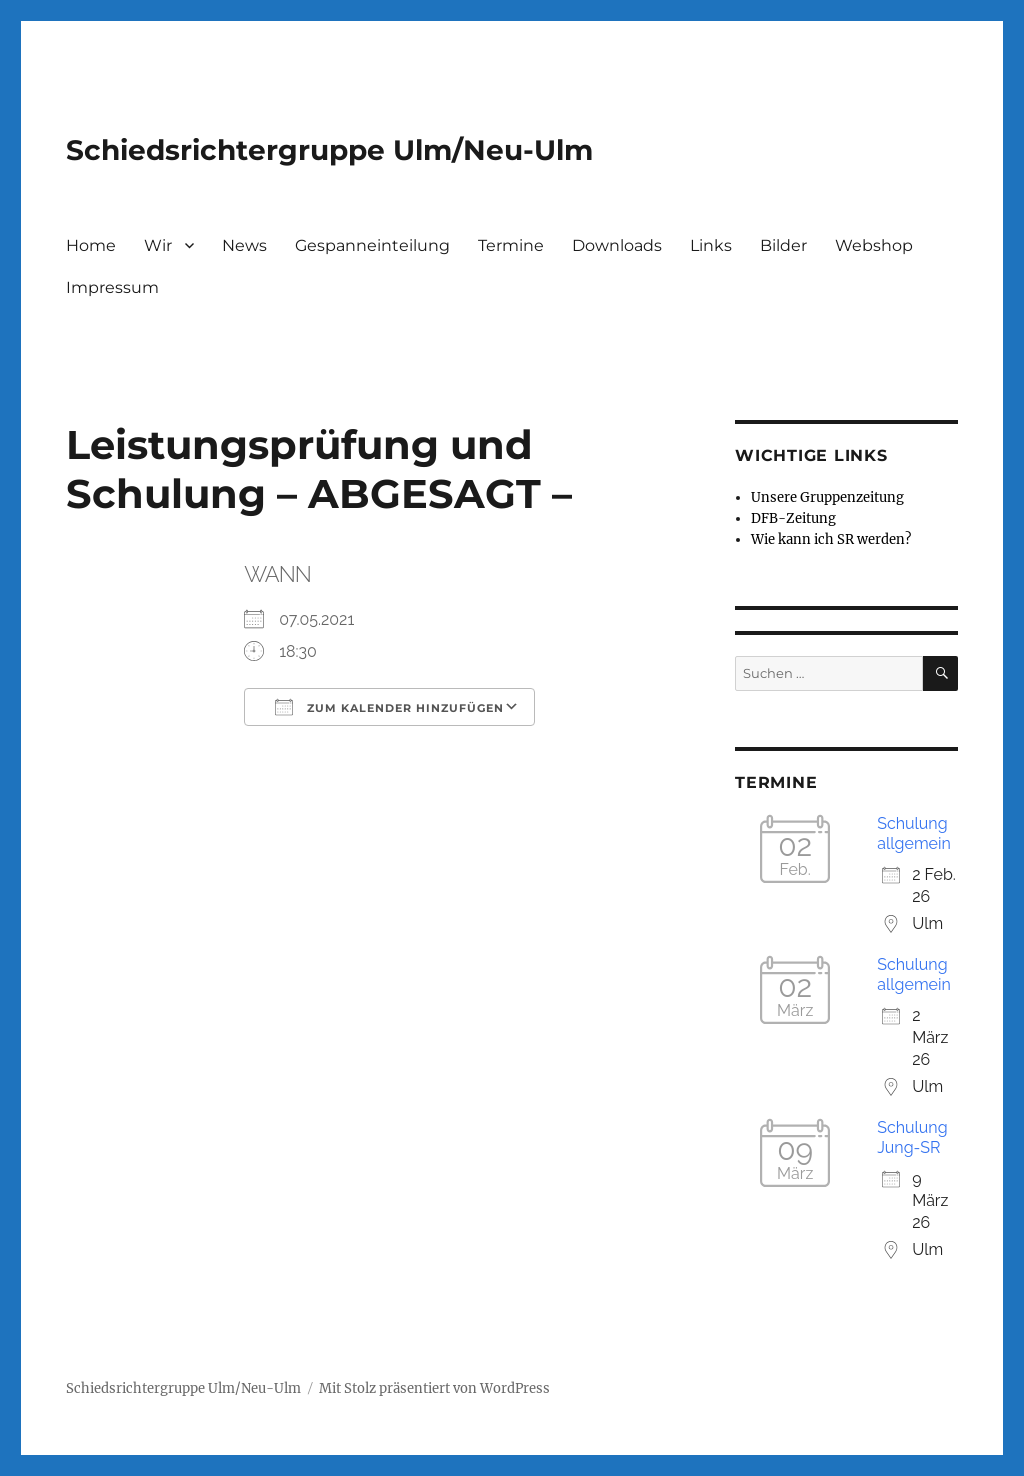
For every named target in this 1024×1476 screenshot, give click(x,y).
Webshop (874, 245)
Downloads (617, 245)
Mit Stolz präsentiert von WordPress (434, 1388)
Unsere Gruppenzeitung (827, 497)
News (244, 245)
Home (91, 245)
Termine (511, 245)
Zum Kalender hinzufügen (389, 707)
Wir (158, 245)
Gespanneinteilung (372, 245)
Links (711, 245)
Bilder (783, 245)
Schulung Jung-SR (912, 1137)
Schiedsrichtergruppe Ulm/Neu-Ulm (329, 150)
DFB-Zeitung (793, 518)
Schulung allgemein (914, 833)
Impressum (112, 287)
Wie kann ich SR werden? (831, 539)
